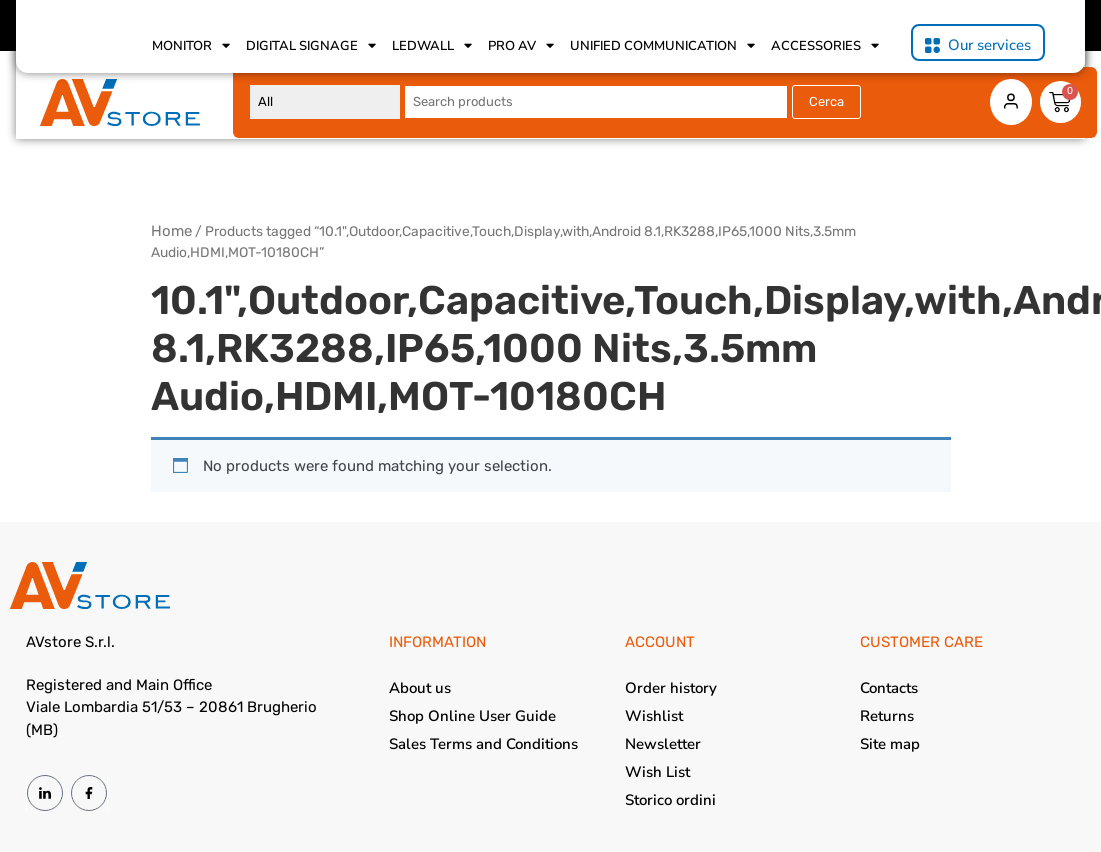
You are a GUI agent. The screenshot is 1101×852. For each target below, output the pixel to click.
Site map (890, 744)
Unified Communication (662, 46)
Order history (671, 688)
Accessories (825, 46)
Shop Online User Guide (472, 716)
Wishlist (654, 716)
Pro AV (521, 46)
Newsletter (663, 744)
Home (171, 231)
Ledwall (432, 46)
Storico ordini (670, 800)
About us (420, 688)
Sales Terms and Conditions (483, 744)
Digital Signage (311, 46)
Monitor (191, 46)
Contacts (889, 688)
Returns (887, 716)
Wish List (657, 772)
